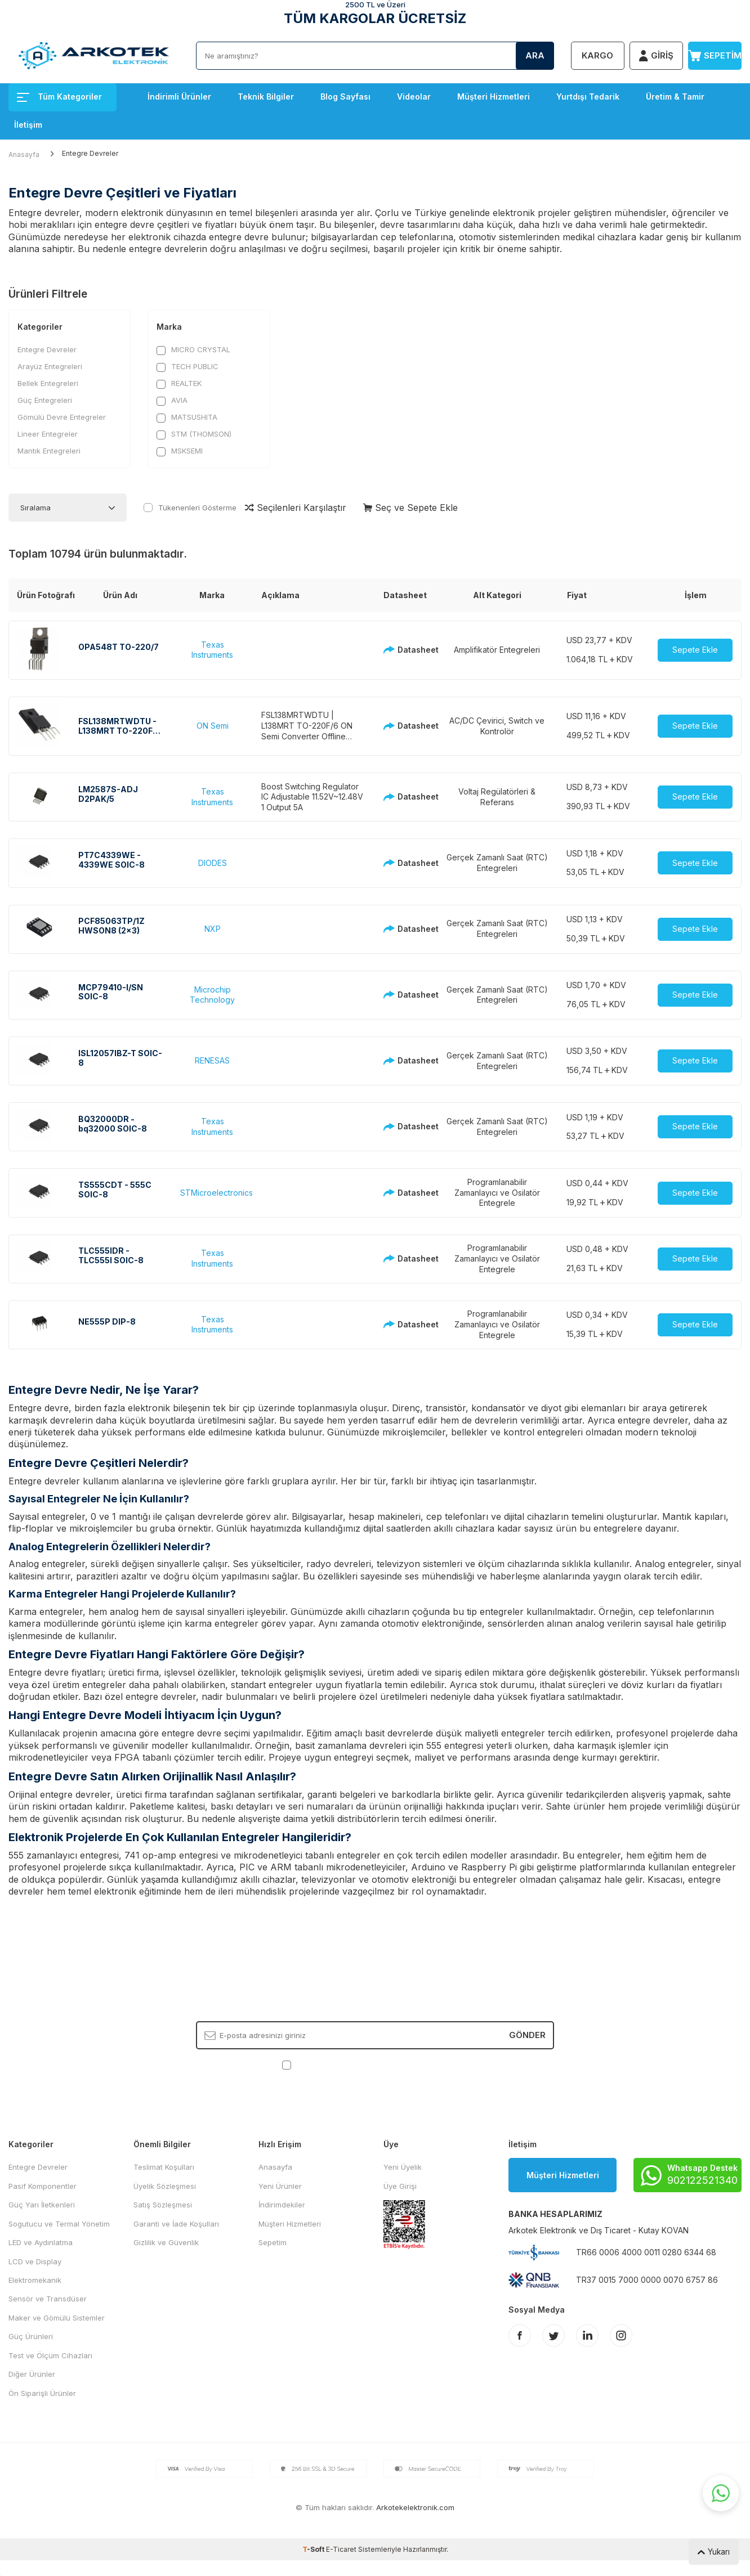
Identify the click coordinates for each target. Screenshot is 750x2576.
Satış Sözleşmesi (162, 2204)
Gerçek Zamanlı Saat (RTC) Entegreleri (497, 862)
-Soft (314, 2549)
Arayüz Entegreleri (49, 366)
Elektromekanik (34, 2280)
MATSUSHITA (187, 417)
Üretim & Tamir (675, 96)
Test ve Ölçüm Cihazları (50, 2355)
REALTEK (179, 383)
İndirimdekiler (281, 2204)
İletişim (28, 124)
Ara (534, 55)
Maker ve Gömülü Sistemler (56, 2317)
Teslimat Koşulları (163, 2166)
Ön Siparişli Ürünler (42, 2393)
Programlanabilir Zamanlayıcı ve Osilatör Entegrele (497, 1192)
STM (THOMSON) (194, 434)
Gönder (527, 2035)
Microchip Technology (212, 995)
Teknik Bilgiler (266, 96)
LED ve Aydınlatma (40, 2242)
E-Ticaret (341, 2549)
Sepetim (272, 2242)
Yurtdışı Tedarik (587, 96)
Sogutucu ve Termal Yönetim (59, 2223)
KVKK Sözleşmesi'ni (333, 2063)
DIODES (212, 863)
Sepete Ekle (695, 649)
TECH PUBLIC (187, 366)
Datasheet (405, 649)
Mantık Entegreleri (49, 450)
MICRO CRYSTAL (193, 349)
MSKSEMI (180, 451)
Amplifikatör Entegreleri (497, 649)
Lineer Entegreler (47, 433)
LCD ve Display (34, 2261)
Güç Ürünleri (30, 2336)
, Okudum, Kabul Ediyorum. (375, 2064)
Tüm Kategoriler (59, 96)
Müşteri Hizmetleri (493, 96)
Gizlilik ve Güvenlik (166, 2242)
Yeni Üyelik (402, 2166)
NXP (212, 929)
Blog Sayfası (345, 96)
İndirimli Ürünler (179, 96)
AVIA (172, 400)
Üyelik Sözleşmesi (164, 2186)
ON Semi (213, 725)
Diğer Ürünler (31, 2373)
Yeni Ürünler (280, 2186)
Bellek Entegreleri (47, 383)
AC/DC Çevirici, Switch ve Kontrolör (496, 726)
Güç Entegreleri (44, 400)
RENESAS (212, 1060)
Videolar (414, 96)
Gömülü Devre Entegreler (61, 416)
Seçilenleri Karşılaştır (295, 507)
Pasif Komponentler (42, 2186)
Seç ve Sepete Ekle (410, 507)
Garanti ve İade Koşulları (176, 2223)
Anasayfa (23, 154)
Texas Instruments (212, 650)
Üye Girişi (400, 2186)
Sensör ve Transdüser (47, 2298)
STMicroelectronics (216, 1192)
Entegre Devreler (47, 349)
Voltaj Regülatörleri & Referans (496, 797)
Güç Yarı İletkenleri (41, 2204)
